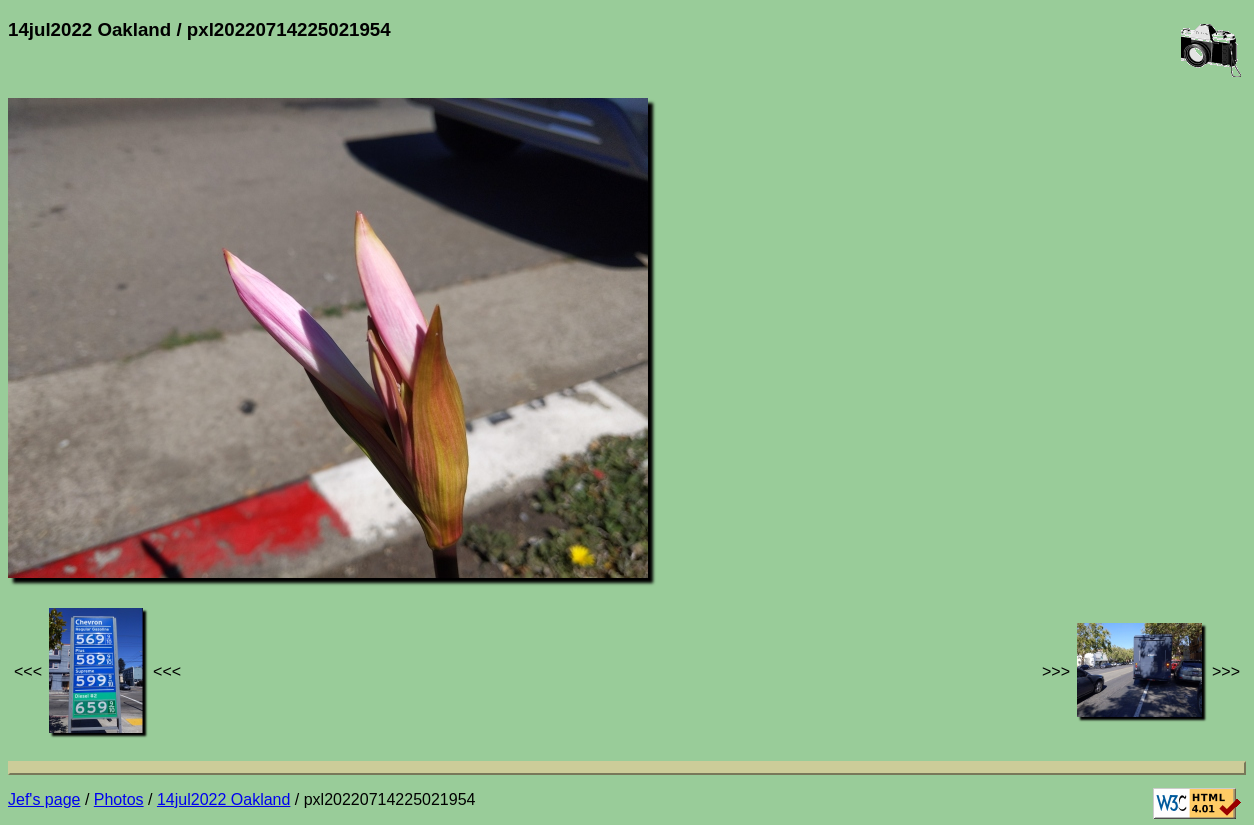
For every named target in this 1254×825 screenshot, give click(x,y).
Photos (119, 799)
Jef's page (44, 799)
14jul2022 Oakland (223, 799)
